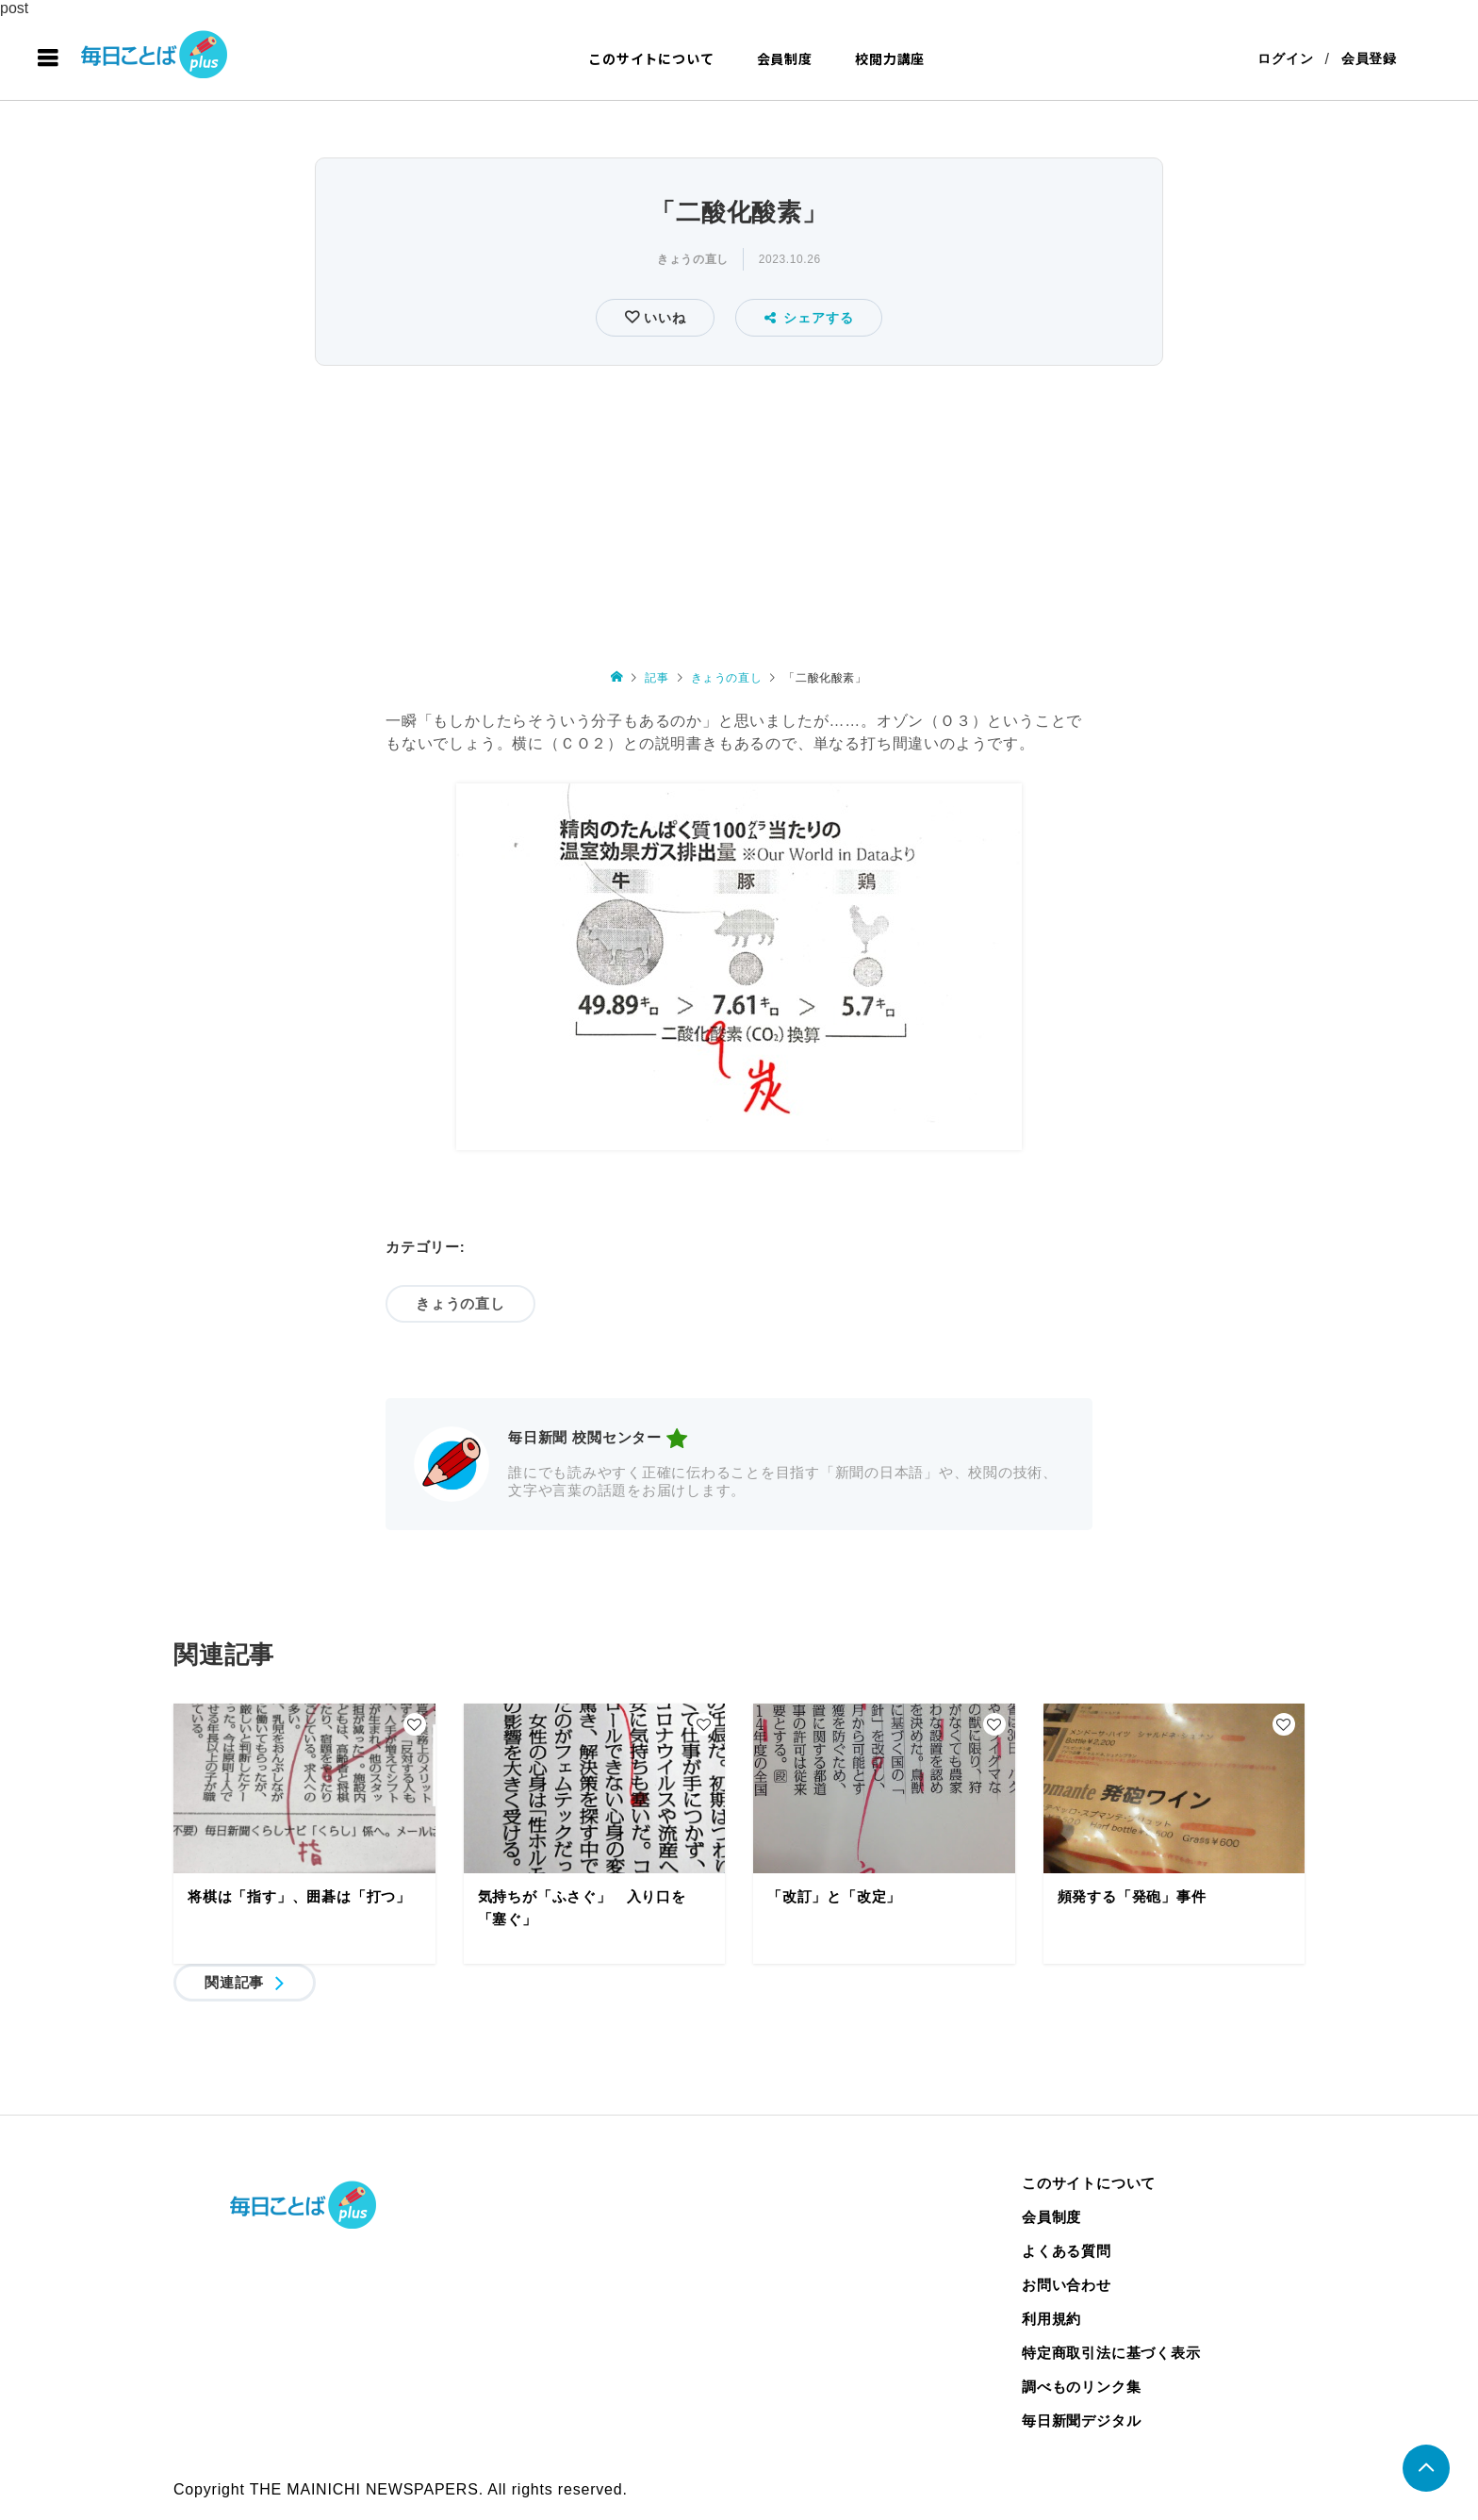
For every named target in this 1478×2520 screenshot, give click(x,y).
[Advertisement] (739, 513)
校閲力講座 (890, 58)
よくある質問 (1066, 2251)
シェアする (809, 317)
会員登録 (1369, 58)
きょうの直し (693, 259)
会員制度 (785, 58)
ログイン (1285, 58)
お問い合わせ (1066, 2285)
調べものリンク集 (1081, 2387)
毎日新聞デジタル (1081, 2421)
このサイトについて (651, 58)
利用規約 (1051, 2319)
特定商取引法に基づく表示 (1111, 2353)
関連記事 (234, 1982)
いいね (662, 317)
